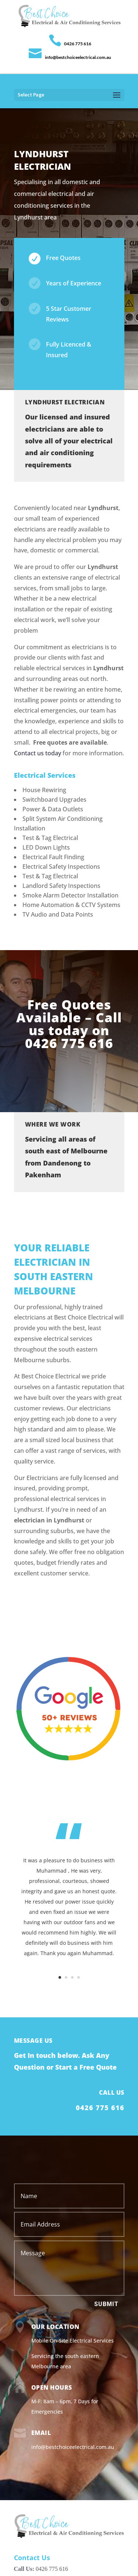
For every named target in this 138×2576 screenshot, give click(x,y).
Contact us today (37, 753)
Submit (106, 2304)
